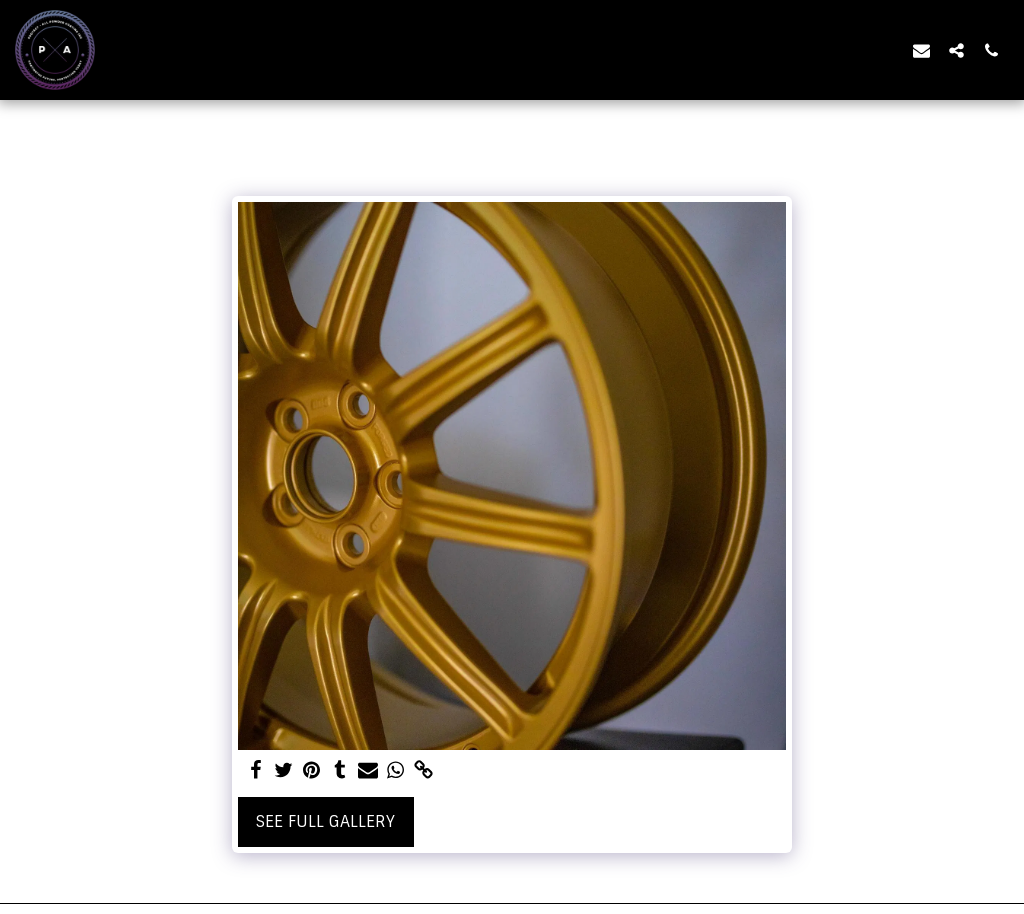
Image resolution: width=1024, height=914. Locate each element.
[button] (921, 50)
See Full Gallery (325, 821)
